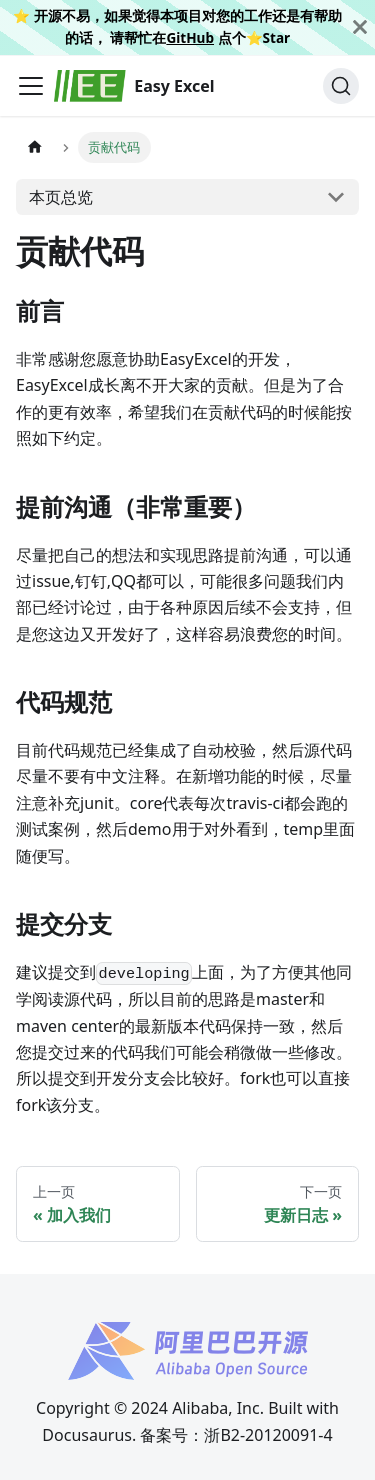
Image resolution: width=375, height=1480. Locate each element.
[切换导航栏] (31, 86)
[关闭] (360, 27)
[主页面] (35, 147)
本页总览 (61, 197)
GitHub (190, 37)
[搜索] (341, 86)
